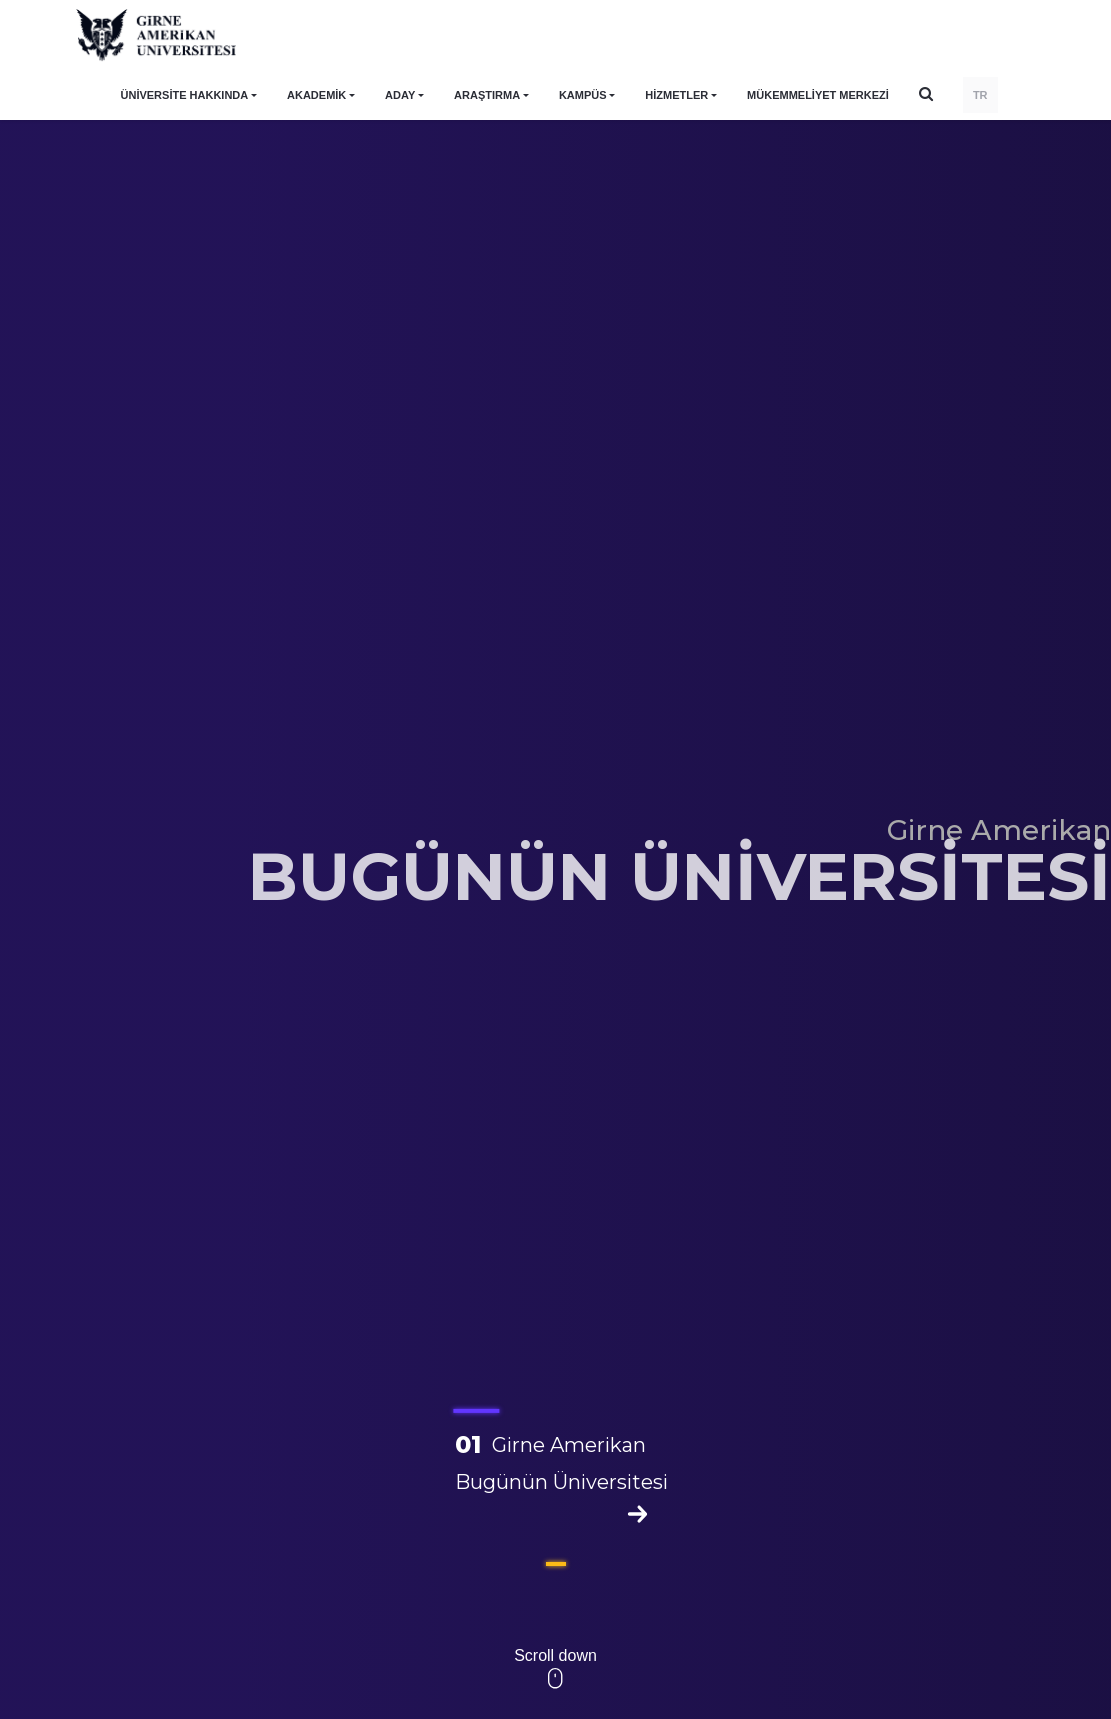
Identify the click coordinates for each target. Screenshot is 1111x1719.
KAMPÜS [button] (583, 95)
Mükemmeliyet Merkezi (818, 95)
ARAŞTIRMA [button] (487, 95)
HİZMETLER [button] (676, 95)
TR (980, 95)
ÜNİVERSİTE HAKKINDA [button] (185, 95)
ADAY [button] (400, 95)
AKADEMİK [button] (316, 95)
